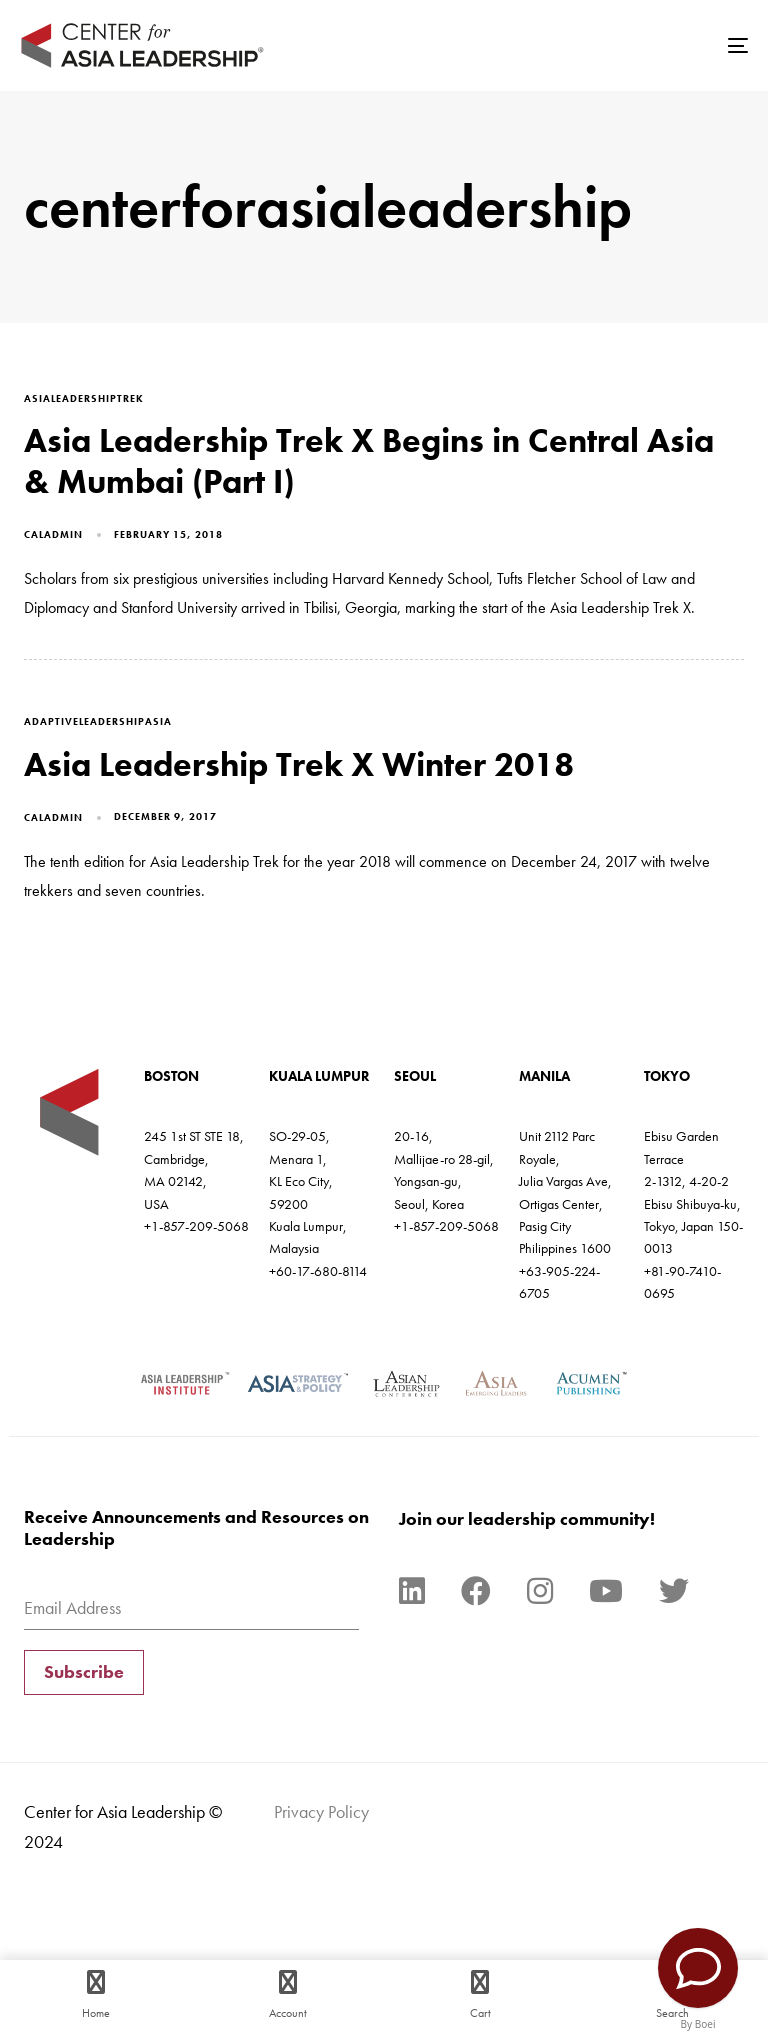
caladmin (53, 534)
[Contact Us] (698, 1968)
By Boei (698, 2024)
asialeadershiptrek (84, 398)
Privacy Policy (321, 1811)
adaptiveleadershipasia (98, 721)
